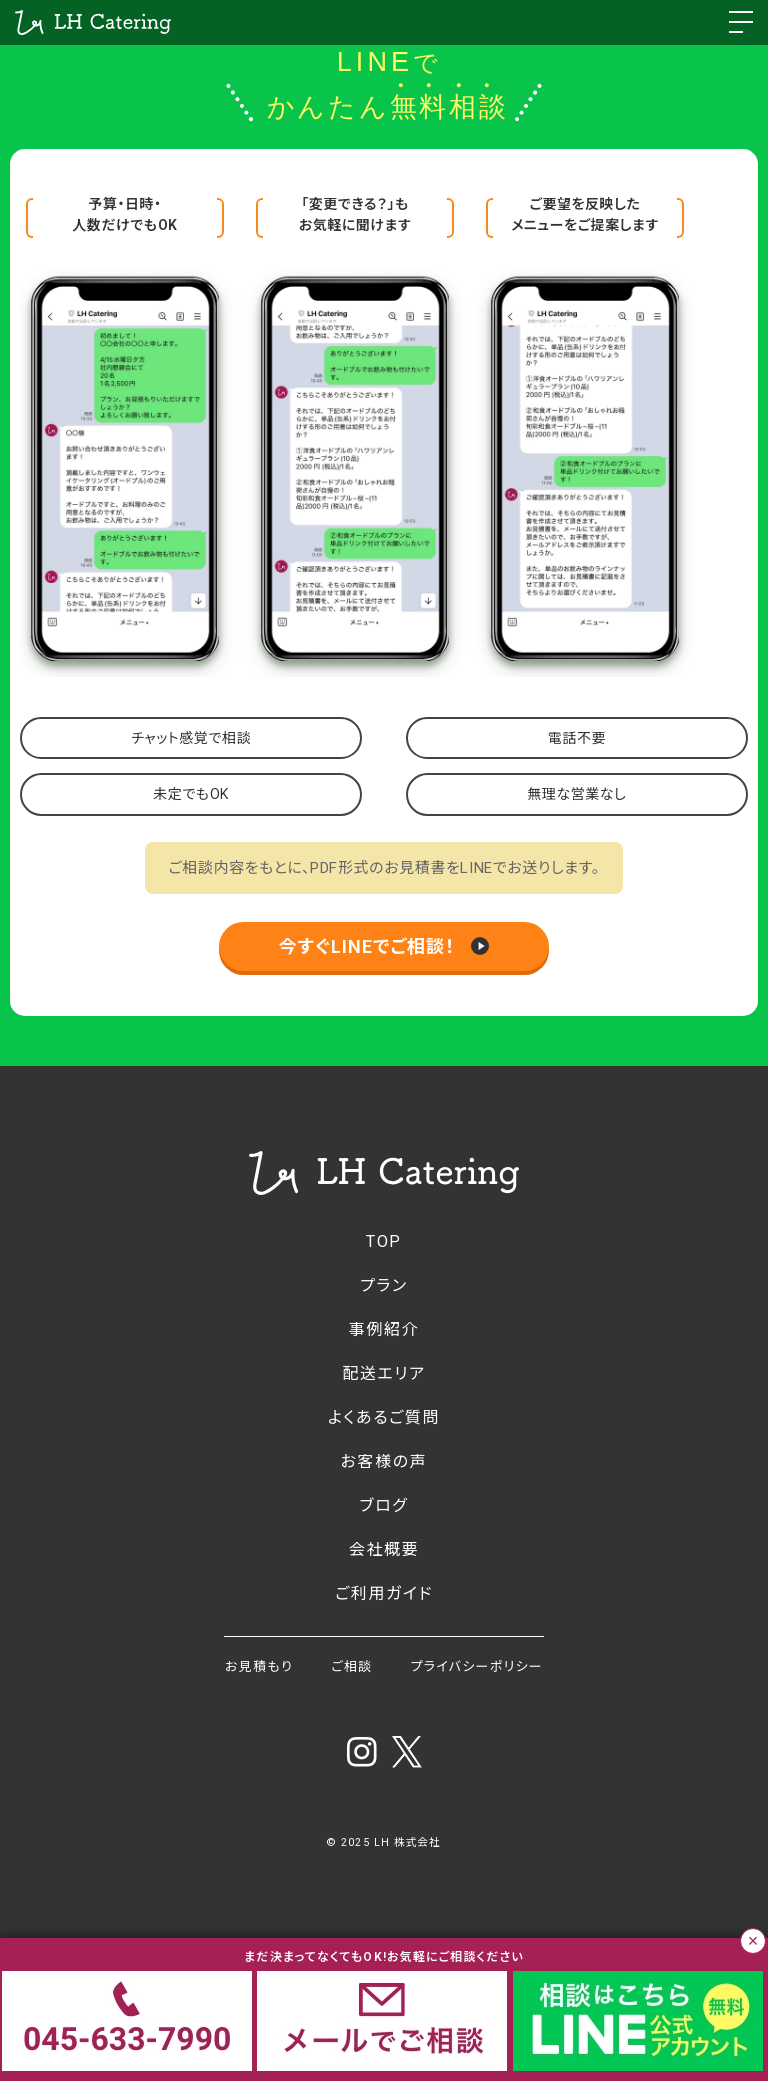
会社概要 (384, 1549)
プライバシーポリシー (476, 1666)
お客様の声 (384, 1461)
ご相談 (351, 1666)
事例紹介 (384, 1329)
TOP (384, 1241)
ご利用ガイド (384, 1593)
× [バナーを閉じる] (753, 1941)
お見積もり (259, 1666)
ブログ (384, 1505)
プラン (384, 1285)
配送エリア (383, 1373)
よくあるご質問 (384, 1417)
